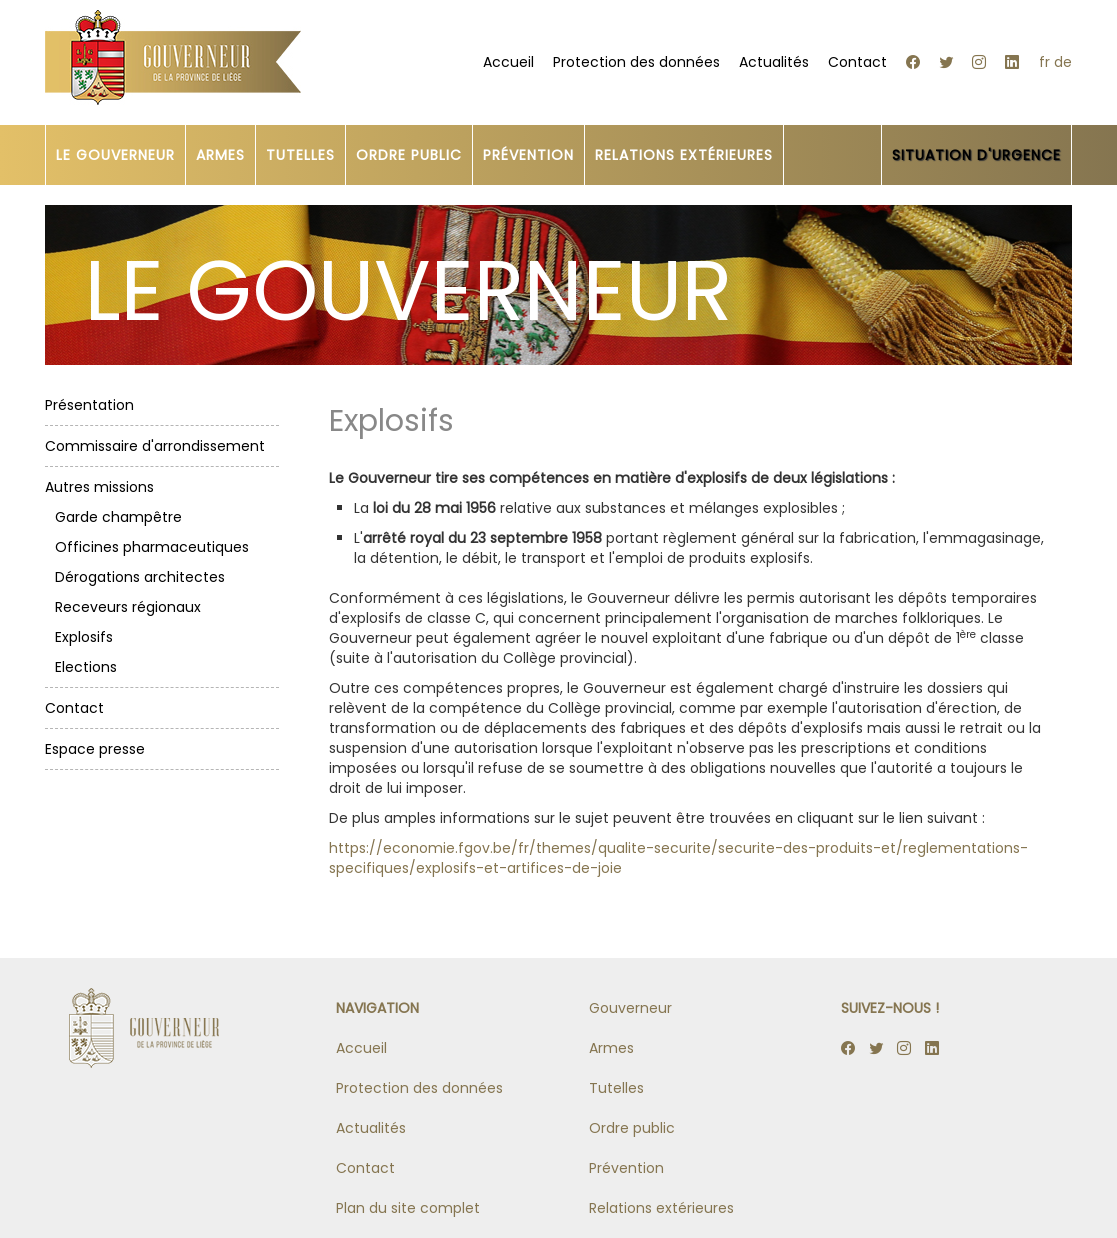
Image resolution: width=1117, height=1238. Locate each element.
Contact (857, 62)
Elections (86, 667)
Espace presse (95, 749)
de (1063, 62)
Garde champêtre (118, 517)
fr (1044, 62)
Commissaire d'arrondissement (155, 446)
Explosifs (84, 637)
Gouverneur (630, 1008)
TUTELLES (300, 155)
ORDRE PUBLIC (409, 155)
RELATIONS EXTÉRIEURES (684, 155)
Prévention (626, 1168)
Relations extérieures (661, 1208)
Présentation (89, 405)
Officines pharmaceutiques (152, 547)
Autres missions (99, 487)
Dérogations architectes (140, 577)
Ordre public (632, 1128)
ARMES (220, 155)
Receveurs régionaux (128, 607)
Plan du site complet (408, 1208)
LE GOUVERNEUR (115, 155)
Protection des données (636, 62)
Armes (611, 1048)
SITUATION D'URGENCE (976, 155)
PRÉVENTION (528, 155)
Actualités (774, 62)
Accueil (508, 62)
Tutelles (616, 1088)
